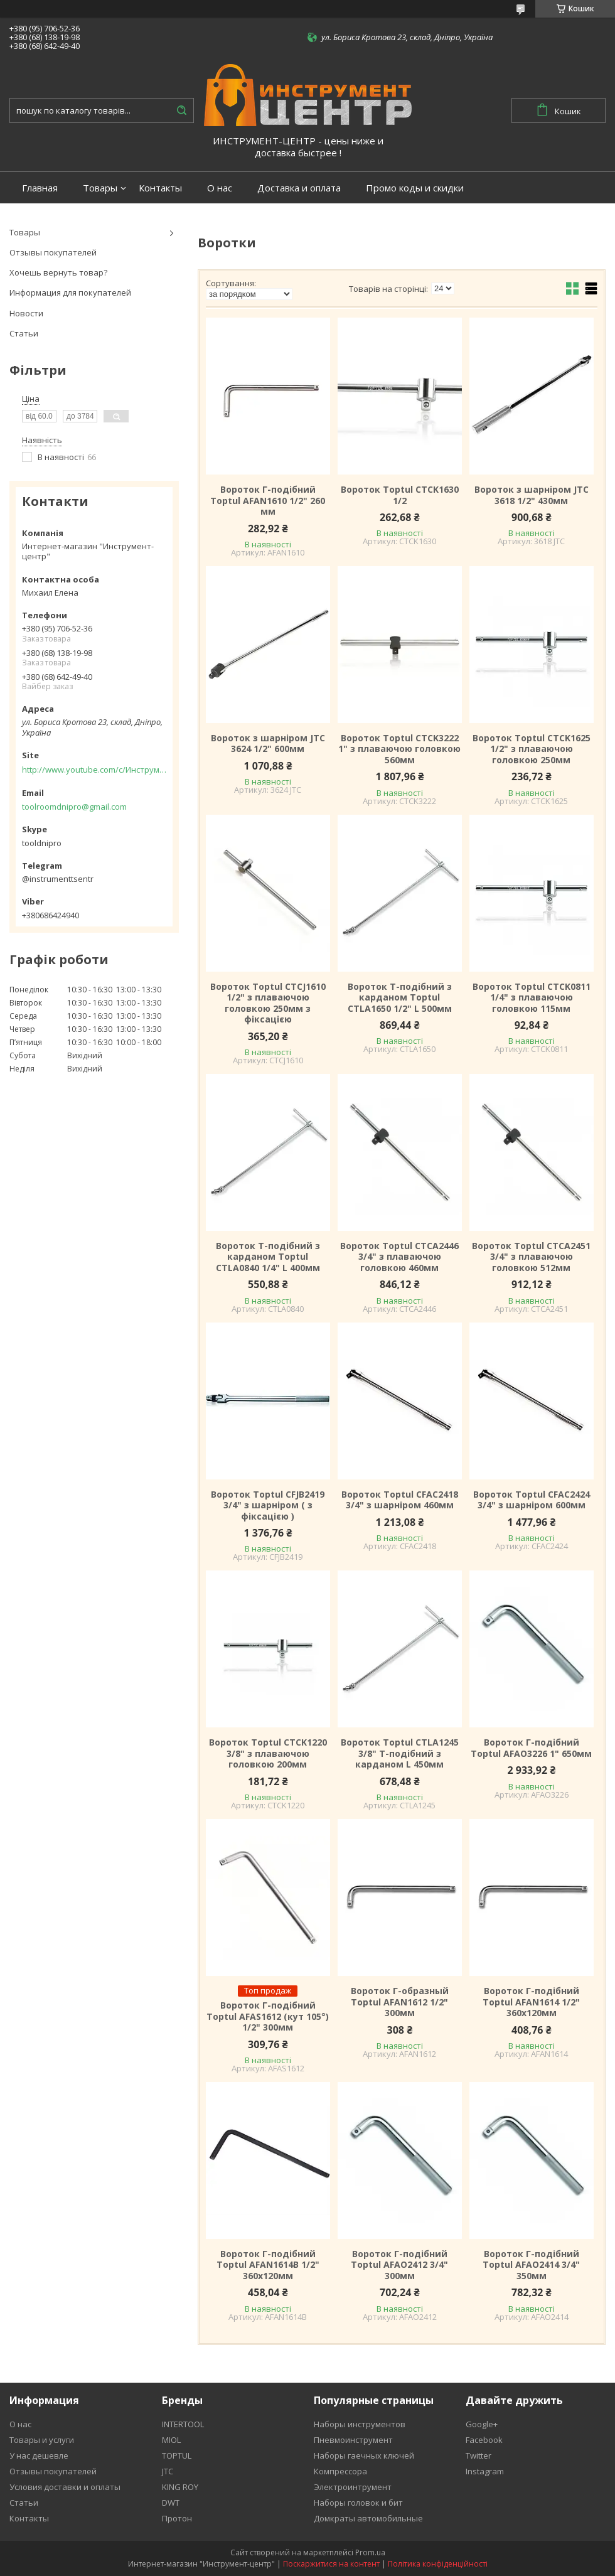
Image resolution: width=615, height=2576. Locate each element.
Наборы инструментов (359, 2424)
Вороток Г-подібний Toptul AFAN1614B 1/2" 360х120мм (268, 2265)
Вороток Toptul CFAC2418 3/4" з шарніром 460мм (399, 1500)
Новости (26, 313)
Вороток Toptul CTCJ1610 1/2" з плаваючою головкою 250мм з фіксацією (268, 1003)
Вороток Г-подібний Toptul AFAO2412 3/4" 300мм (399, 2265)
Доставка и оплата (299, 188)
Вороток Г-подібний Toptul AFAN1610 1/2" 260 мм (267, 500)
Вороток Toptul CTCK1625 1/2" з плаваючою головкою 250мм (532, 749)
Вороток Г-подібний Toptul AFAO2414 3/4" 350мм (531, 2265)
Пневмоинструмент (353, 2439)
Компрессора (340, 2471)
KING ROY (180, 2487)
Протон (177, 2518)
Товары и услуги (41, 2439)
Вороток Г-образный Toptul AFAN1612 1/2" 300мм (400, 2002)
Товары (100, 188)
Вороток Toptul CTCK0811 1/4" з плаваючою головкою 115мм (532, 997)
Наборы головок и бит (358, 2502)
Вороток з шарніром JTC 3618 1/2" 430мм (531, 495)
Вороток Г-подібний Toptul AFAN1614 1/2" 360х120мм (531, 2002)
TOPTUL (176, 2455)
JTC (167, 2471)
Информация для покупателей (70, 292)
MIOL (171, 2439)
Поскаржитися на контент (331, 2563)
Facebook (484, 2439)
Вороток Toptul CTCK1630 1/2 (400, 495)
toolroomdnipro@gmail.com (74, 807)
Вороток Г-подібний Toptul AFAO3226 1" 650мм (531, 1748)
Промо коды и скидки (415, 188)
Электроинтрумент (353, 2487)
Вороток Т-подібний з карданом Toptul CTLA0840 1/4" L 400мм (268, 1257)
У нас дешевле (38, 2455)
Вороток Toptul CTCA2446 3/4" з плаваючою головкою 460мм (399, 1257)
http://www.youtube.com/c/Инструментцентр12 (94, 769)
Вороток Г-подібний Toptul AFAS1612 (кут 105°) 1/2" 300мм (267, 2016)
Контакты (160, 188)
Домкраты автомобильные (368, 2518)
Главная (40, 188)
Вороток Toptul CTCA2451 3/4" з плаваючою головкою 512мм (531, 1257)
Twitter (478, 2455)
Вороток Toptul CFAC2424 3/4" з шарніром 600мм (531, 1500)
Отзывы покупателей (53, 252)
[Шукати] (181, 110)
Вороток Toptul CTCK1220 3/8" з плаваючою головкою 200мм (268, 1753)
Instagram (485, 2471)
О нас (219, 188)
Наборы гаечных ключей (364, 2455)
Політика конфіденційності (438, 2563)
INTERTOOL (183, 2424)
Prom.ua (370, 2552)
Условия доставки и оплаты (64, 2487)
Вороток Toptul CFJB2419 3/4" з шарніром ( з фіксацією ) (267, 1505)
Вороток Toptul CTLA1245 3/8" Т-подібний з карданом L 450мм (400, 1753)
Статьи (23, 333)
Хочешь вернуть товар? (58, 272)
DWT (170, 2502)
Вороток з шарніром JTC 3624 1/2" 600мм (268, 743)
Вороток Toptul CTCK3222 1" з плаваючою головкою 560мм (399, 749)
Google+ (482, 2424)
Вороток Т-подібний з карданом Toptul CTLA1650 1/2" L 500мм (400, 997)
